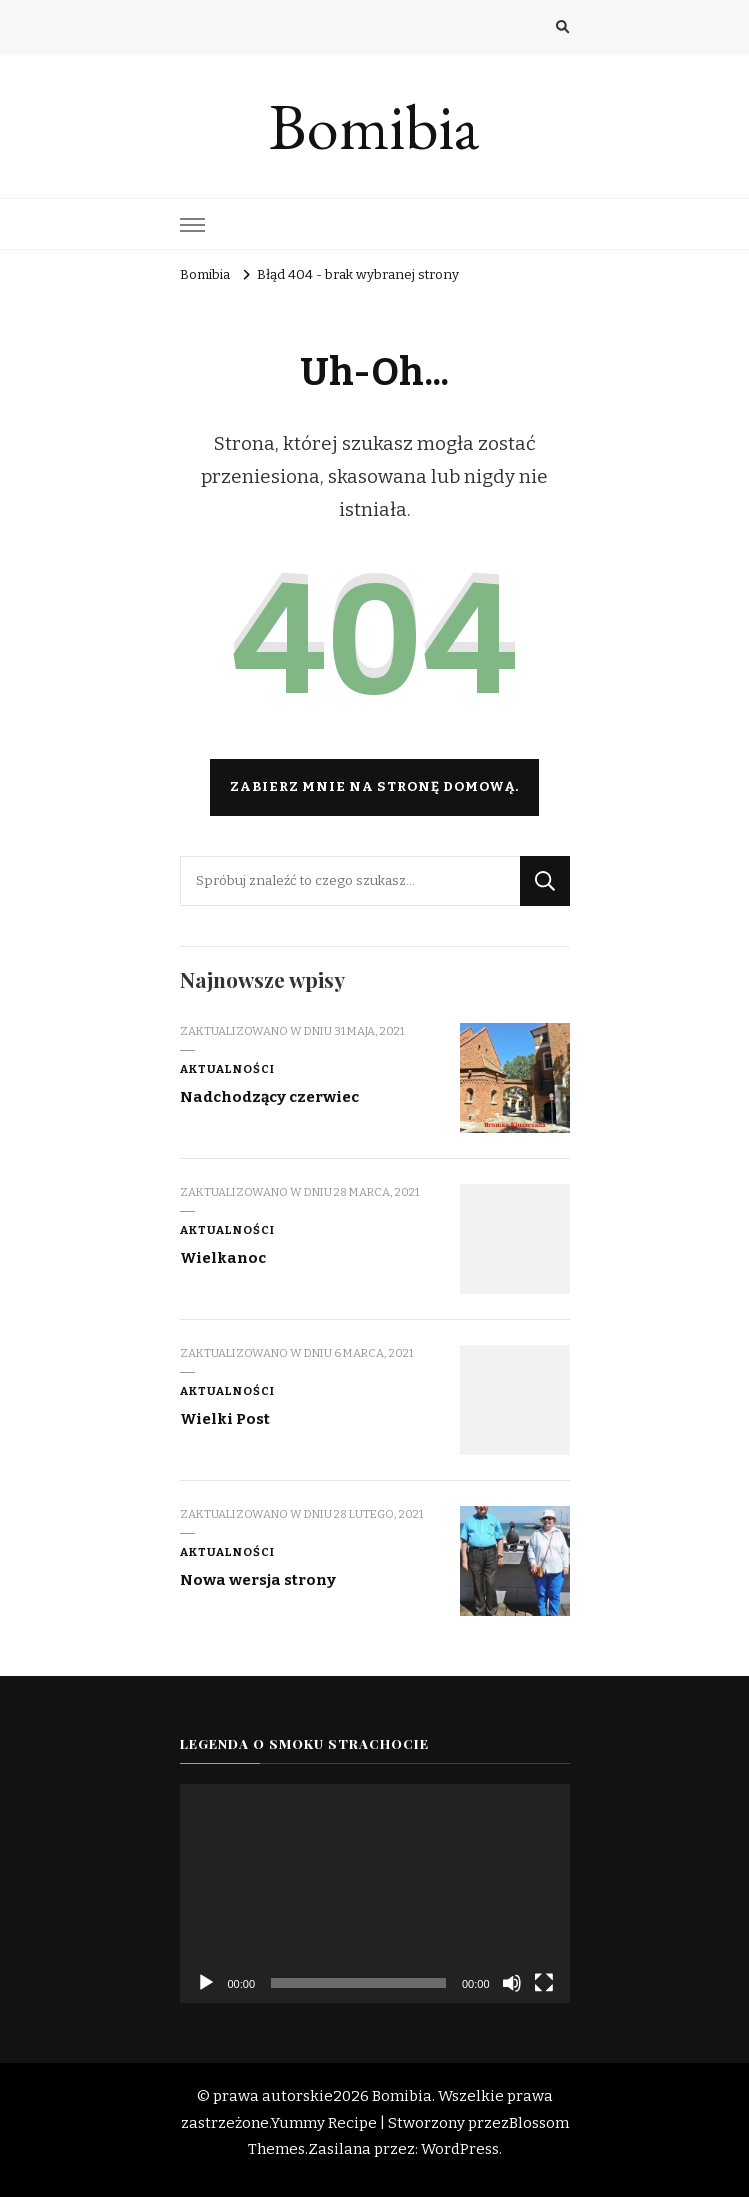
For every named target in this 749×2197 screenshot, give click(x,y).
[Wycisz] (512, 1983)
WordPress (460, 2149)
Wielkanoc (223, 1258)
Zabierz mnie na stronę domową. (374, 787)
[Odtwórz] (206, 1983)
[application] (375, 1893)
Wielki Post (225, 1419)
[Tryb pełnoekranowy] (544, 1983)
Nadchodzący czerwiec (269, 1097)
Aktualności (227, 1069)
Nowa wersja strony (258, 1580)
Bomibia (374, 126)
